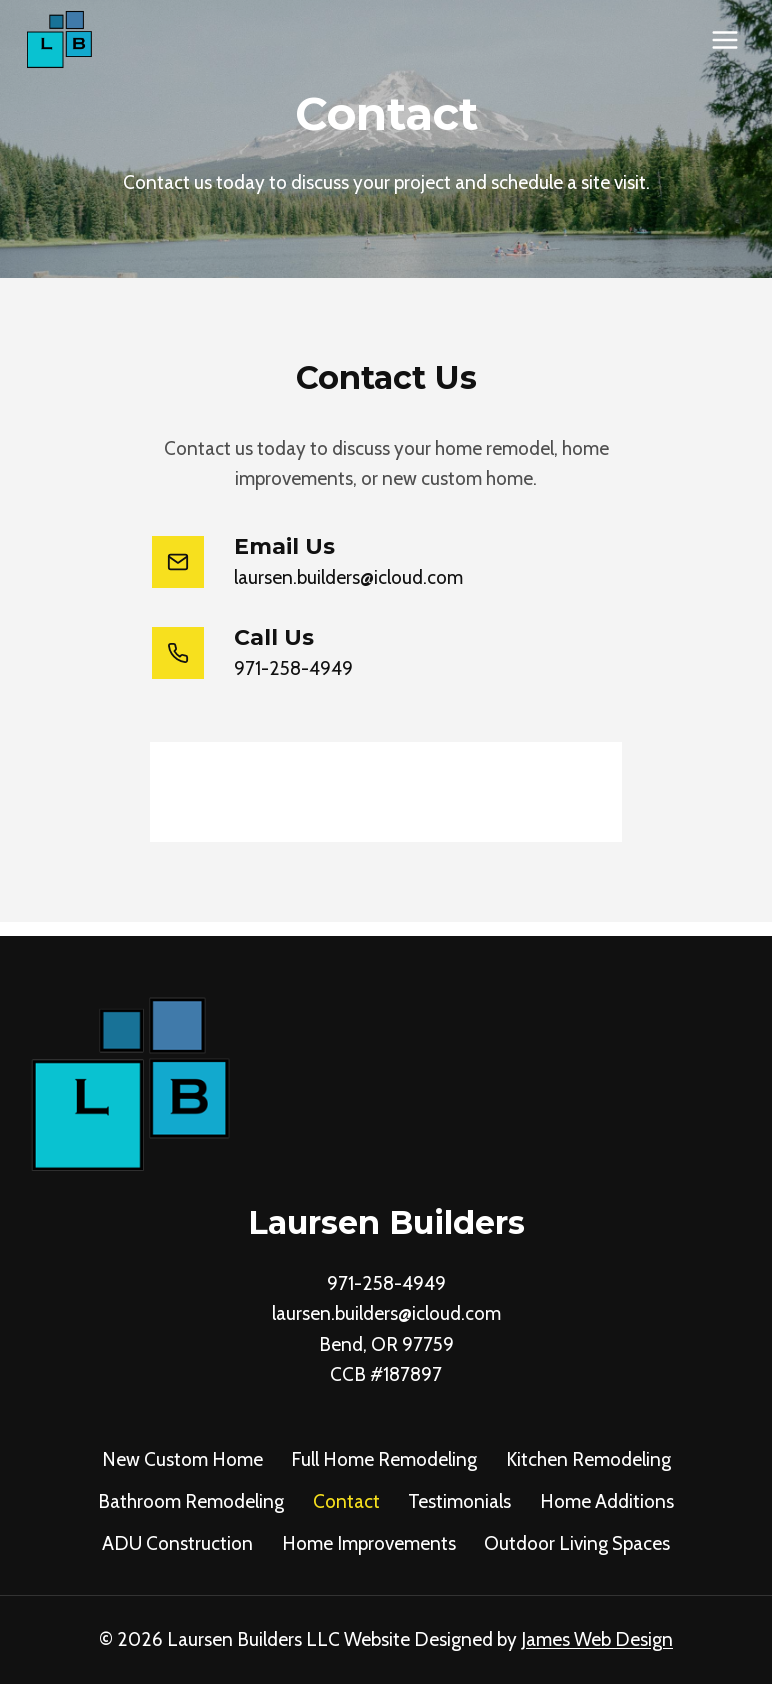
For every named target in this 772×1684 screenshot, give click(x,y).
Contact (346, 1501)
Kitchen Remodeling (588, 1459)
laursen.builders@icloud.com (386, 1313)
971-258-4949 (386, 1283)
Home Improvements (369, 1543)
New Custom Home (182, 1459)
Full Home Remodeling (384, 1459)
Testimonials (459, 1501)
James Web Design (597, 1639)
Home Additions (607, 1501)
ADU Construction (177, 1543)
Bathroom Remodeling (191, 1501)
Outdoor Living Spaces (577, 1543)
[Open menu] (724, 39)
